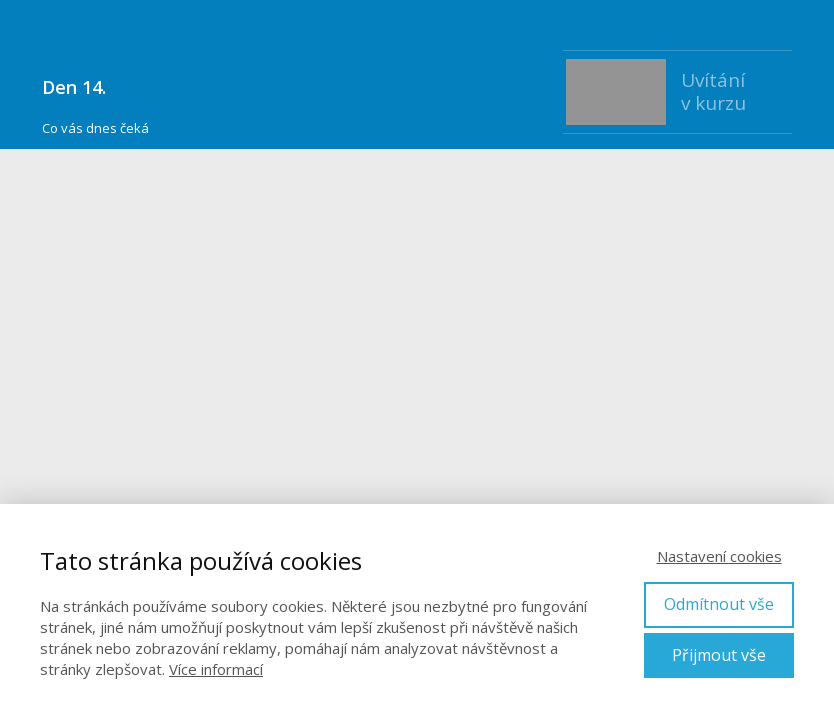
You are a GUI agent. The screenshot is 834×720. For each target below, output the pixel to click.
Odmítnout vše (719, 604)
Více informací (216, 669)
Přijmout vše (719, 655)
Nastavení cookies (719, 556)
